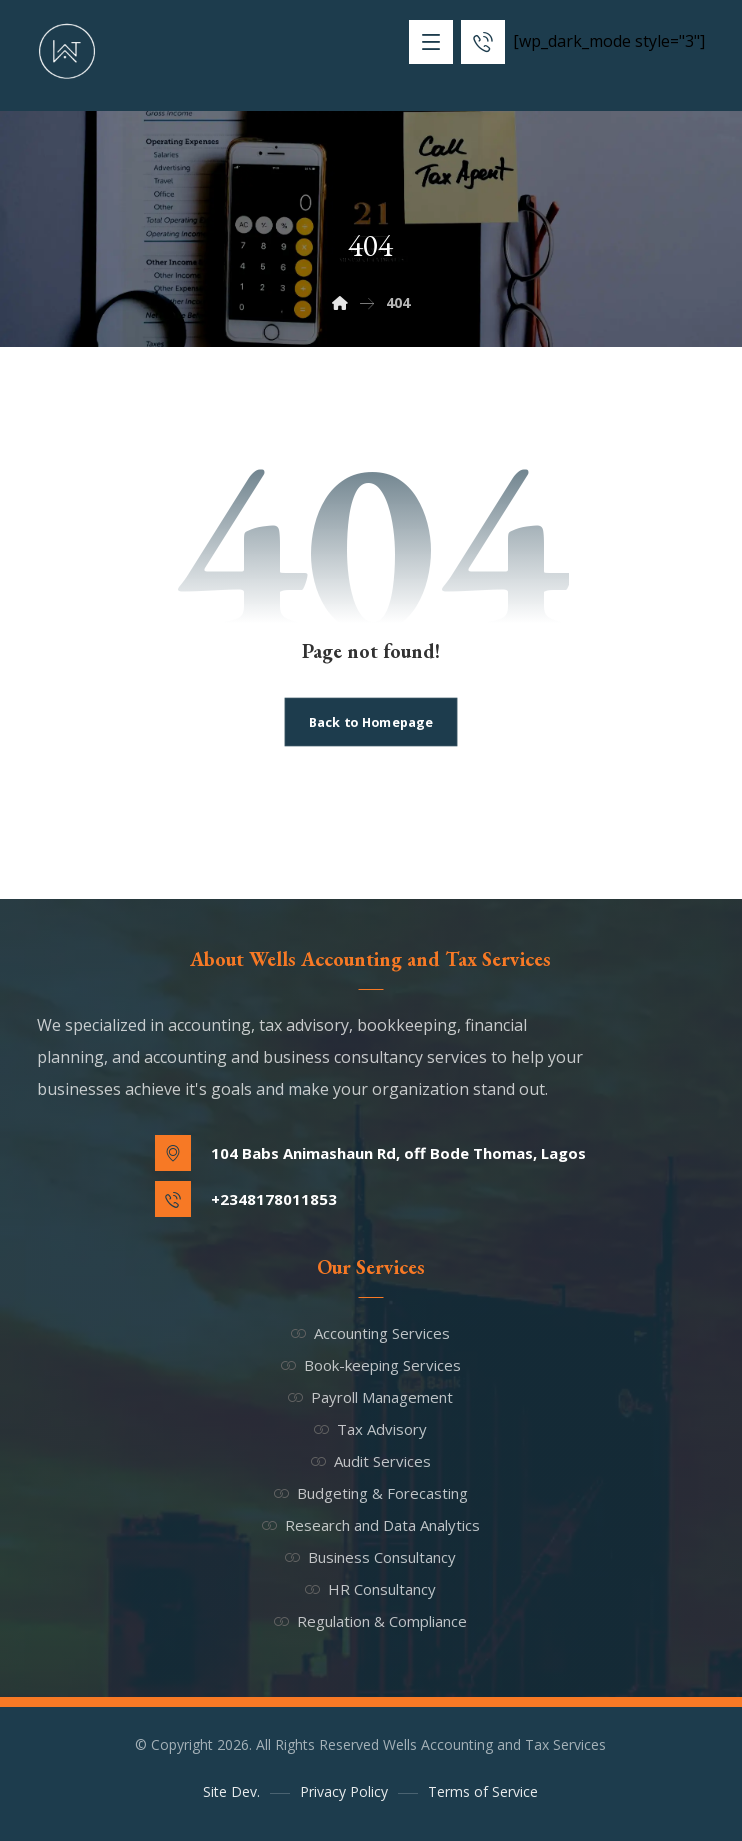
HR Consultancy (370, 1589)
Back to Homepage (371, 721)
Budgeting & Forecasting (371, 1493)
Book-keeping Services (371, 1365)
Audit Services (371, 1461)
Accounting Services (370, 1333)
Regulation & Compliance (370, 1621)
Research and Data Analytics (371, 1525)
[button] (431, 42)
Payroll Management (370, 1397)
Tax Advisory (370, 1429)
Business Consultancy (370, 1557)
